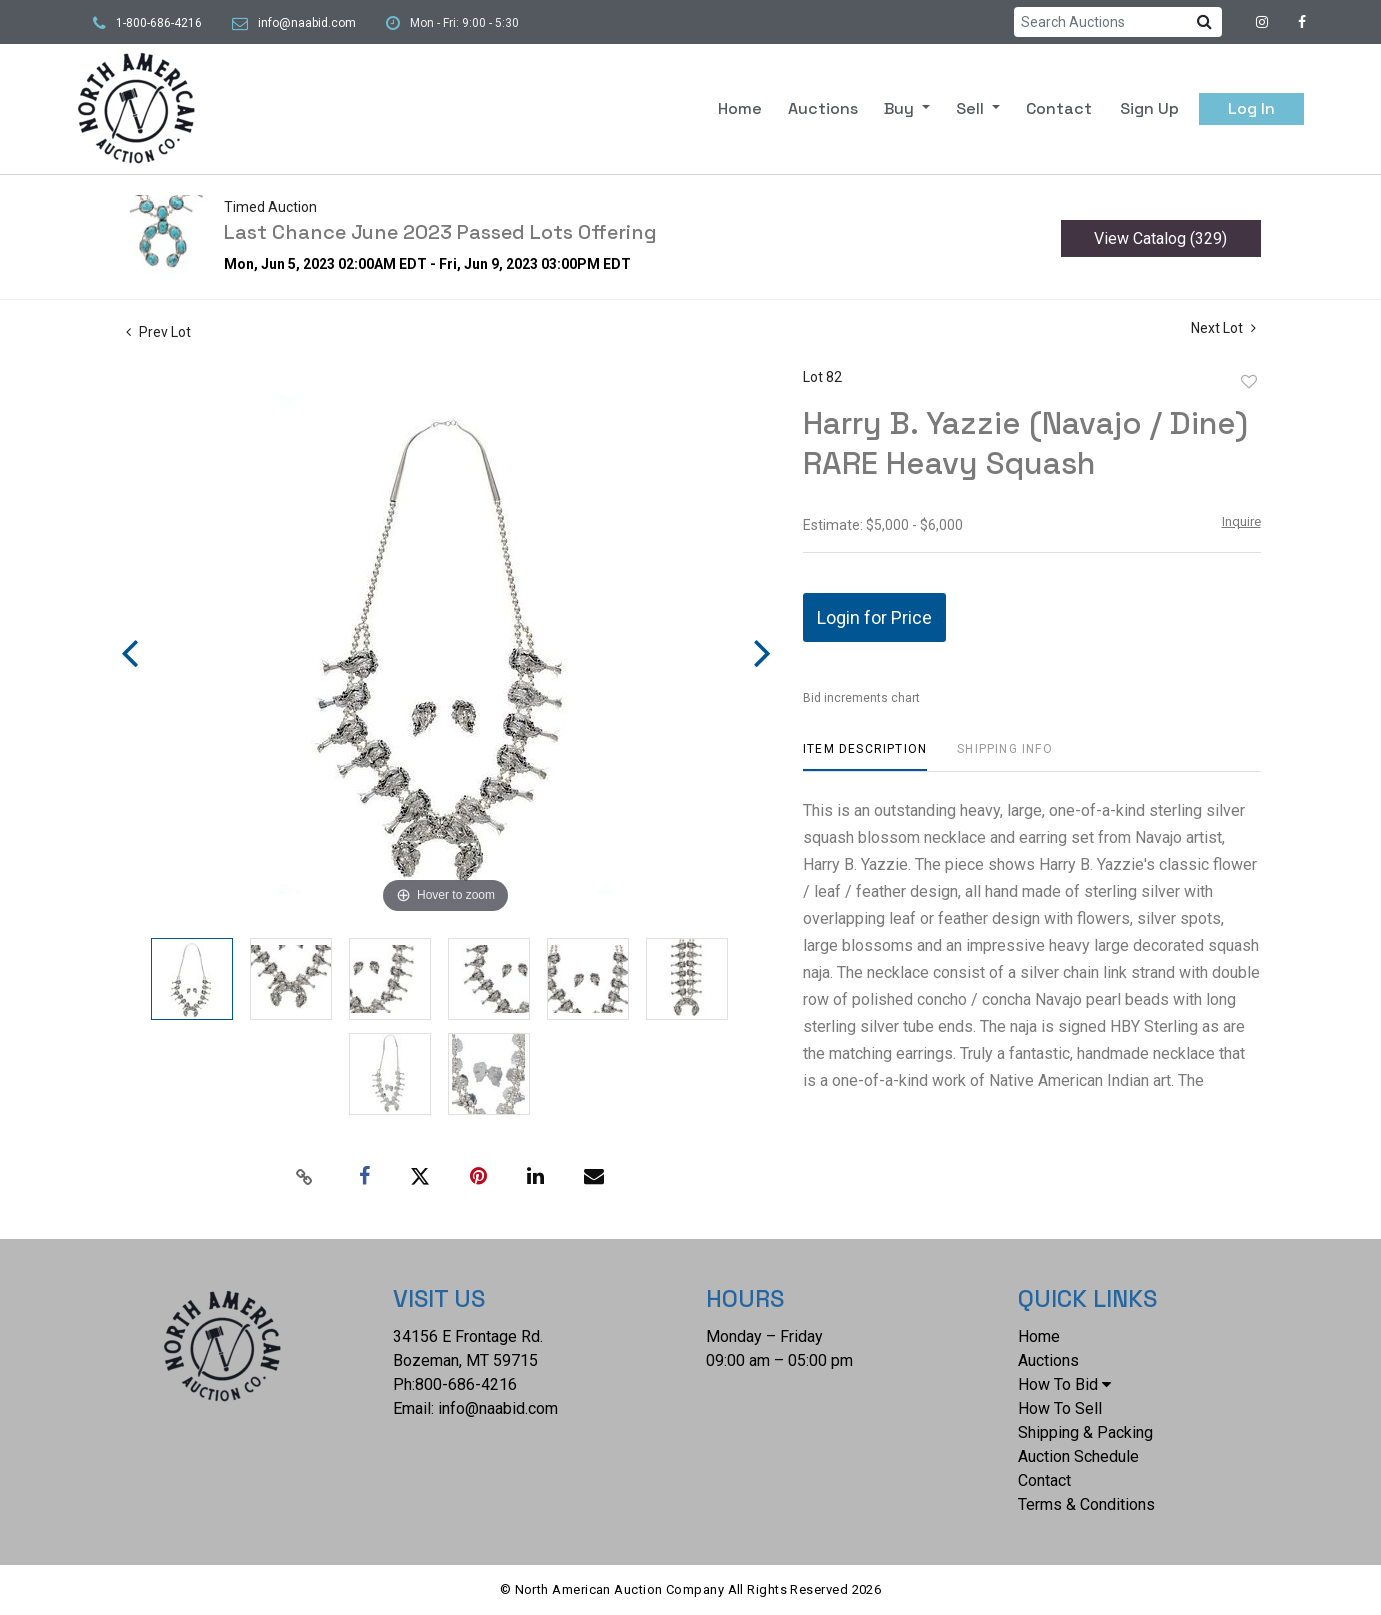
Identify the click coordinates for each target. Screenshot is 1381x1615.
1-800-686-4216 (159, 23)
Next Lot (1223, 328)
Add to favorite (1249, 382)
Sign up (1149, 108)
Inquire (1241, 521)
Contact (1059, 108)
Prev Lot (158, 332)
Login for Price (874, 617)
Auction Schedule (1078, 1456)
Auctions (823, 108)
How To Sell (1060, 1408)
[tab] (865, 756)
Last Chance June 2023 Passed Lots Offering (440, 232)
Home (740, 108)
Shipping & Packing (1085, 1432)
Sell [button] (972, 108)
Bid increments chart (861, 698)
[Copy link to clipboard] (304, 1177)
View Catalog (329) (1160, 238)
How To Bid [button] (1064, 1384)
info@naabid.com (307, 23)
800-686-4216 (466, 1384)
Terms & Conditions (1086, 1504)
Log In (1251, 108)
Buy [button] (901, 108)
